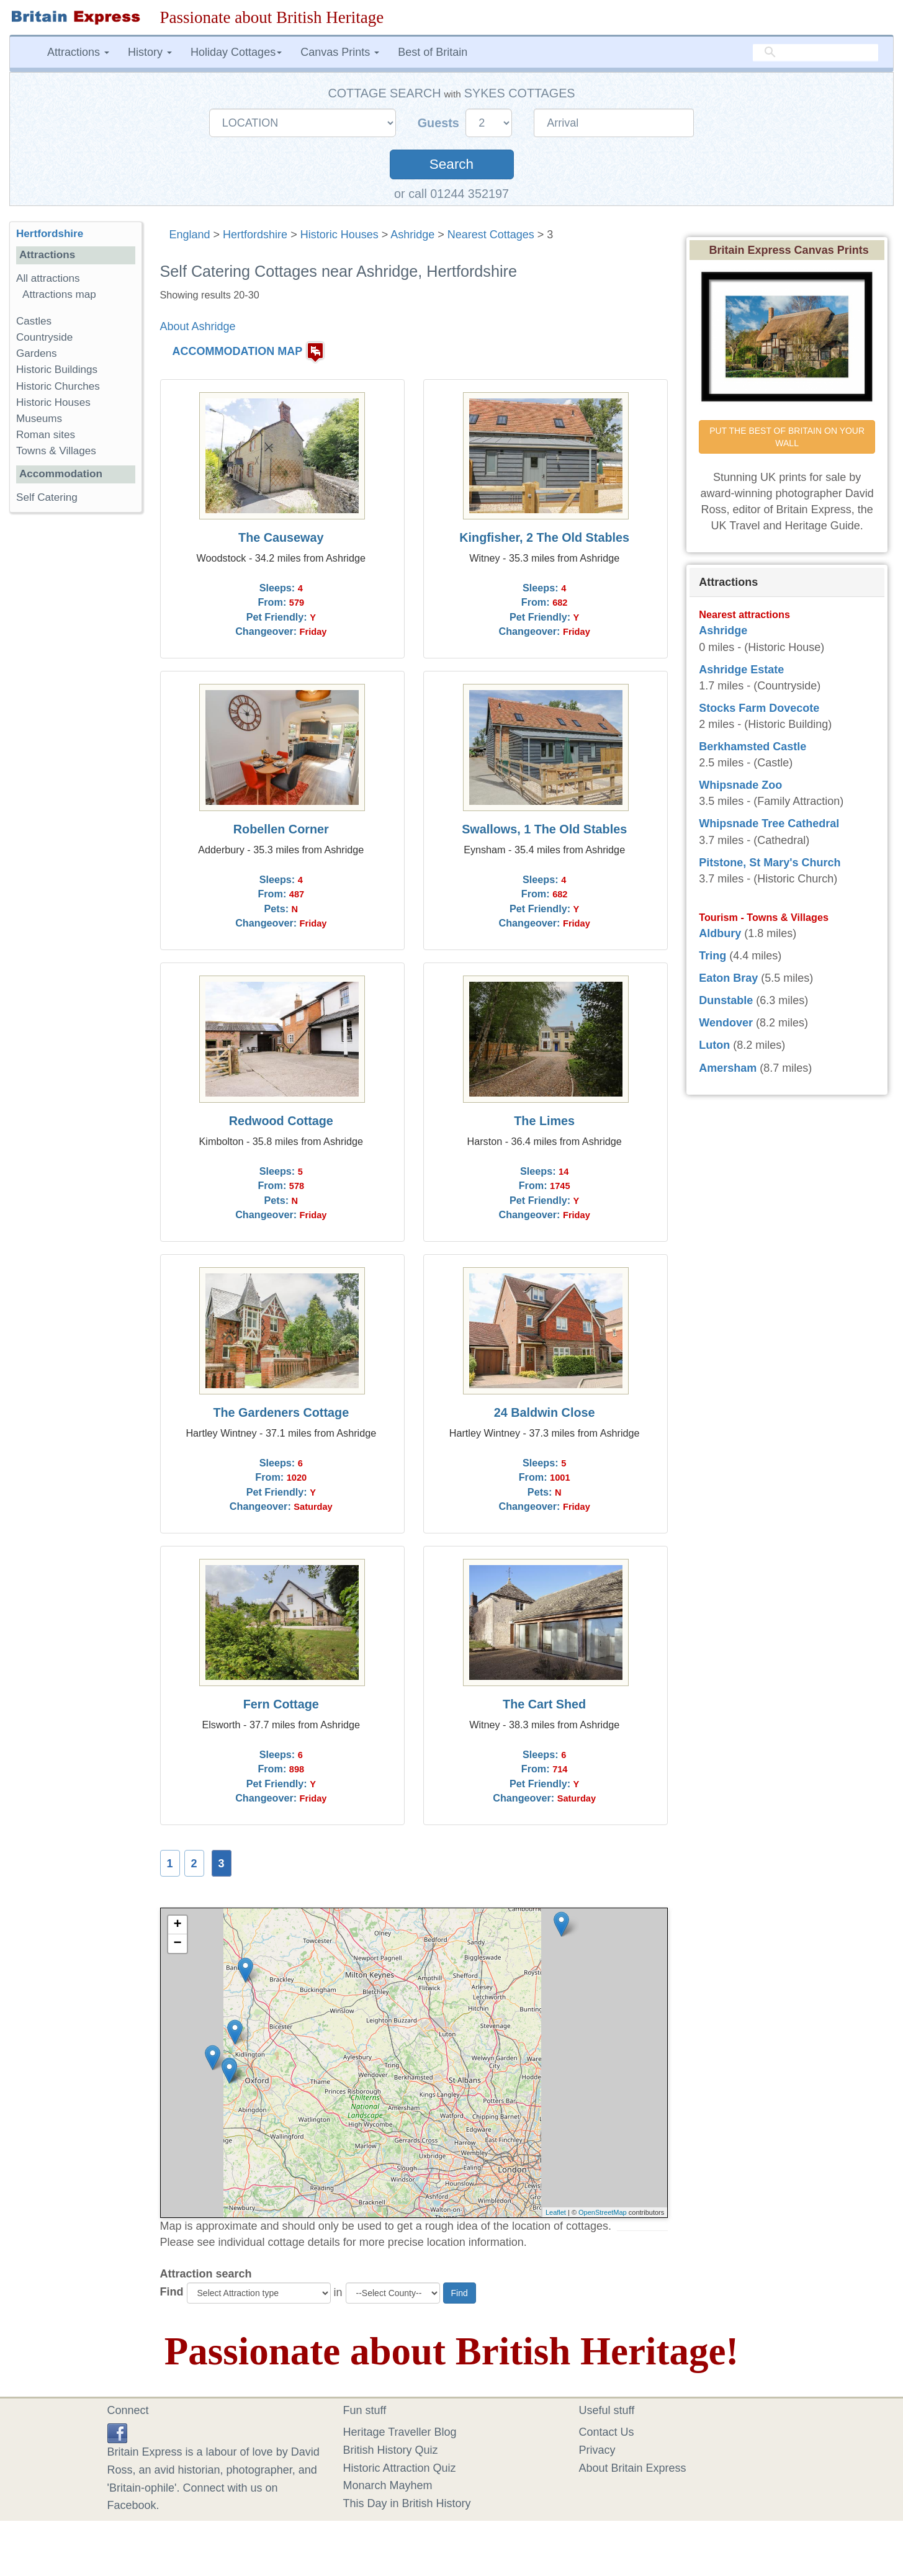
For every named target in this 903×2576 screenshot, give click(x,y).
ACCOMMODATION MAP (238, 352)
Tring (712, 955)
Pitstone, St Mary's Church (769, 862)
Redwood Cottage (281, 1121)
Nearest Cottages (490, 234)
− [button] (177, 1943)
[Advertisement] (75, 713)
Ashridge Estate (741, 669)
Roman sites (45, 435)
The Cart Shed (544, 1704)
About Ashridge (198, 326)
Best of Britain (432, 52)
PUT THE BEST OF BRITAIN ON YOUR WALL (788, 437)
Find (172, 2292)
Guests (440, 123)
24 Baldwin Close (544, 1412)
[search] (815, 52)
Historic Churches (58, 386)
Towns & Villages (56, 451)
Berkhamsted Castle (752, 746)
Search (451, 164)
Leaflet (556, 2212)
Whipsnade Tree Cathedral (769, 823)
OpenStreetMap (602, 2212)
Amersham (728, 1068)
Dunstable (726, 1000)
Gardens (36, 353)
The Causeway (280, 537)
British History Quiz (390, 2450)
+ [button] (177, 1925)
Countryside (44, 337)
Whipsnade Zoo (740, 785)
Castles (34, 321)
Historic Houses (339, 234)
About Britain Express (632, 2468)
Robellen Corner (281, 829)
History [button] (150, 52)
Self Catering (47, 497)
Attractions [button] (78, 52)
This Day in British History (407, 2503)
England (189, 234)
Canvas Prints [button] (339, 52)
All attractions (48, 278)
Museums (39, 418)
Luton (714, 1045)
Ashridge (412, 234)
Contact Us (606, 2432)
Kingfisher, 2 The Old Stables (544, 537)
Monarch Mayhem (388, 2485)
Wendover (726, 1022)
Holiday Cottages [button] (236, 52)
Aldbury (720, 933)
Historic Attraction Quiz (399, 2468)
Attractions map (59, 294)
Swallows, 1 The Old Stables (544, 829)
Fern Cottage (281, 1704)
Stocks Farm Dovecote (759, 708)
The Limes (544, 1121)
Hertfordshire (255, 234)
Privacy (597, 2450)
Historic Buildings (56, 369)
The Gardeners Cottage (281, 1412)
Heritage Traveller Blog (400, 2432)
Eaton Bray (728, 978)
